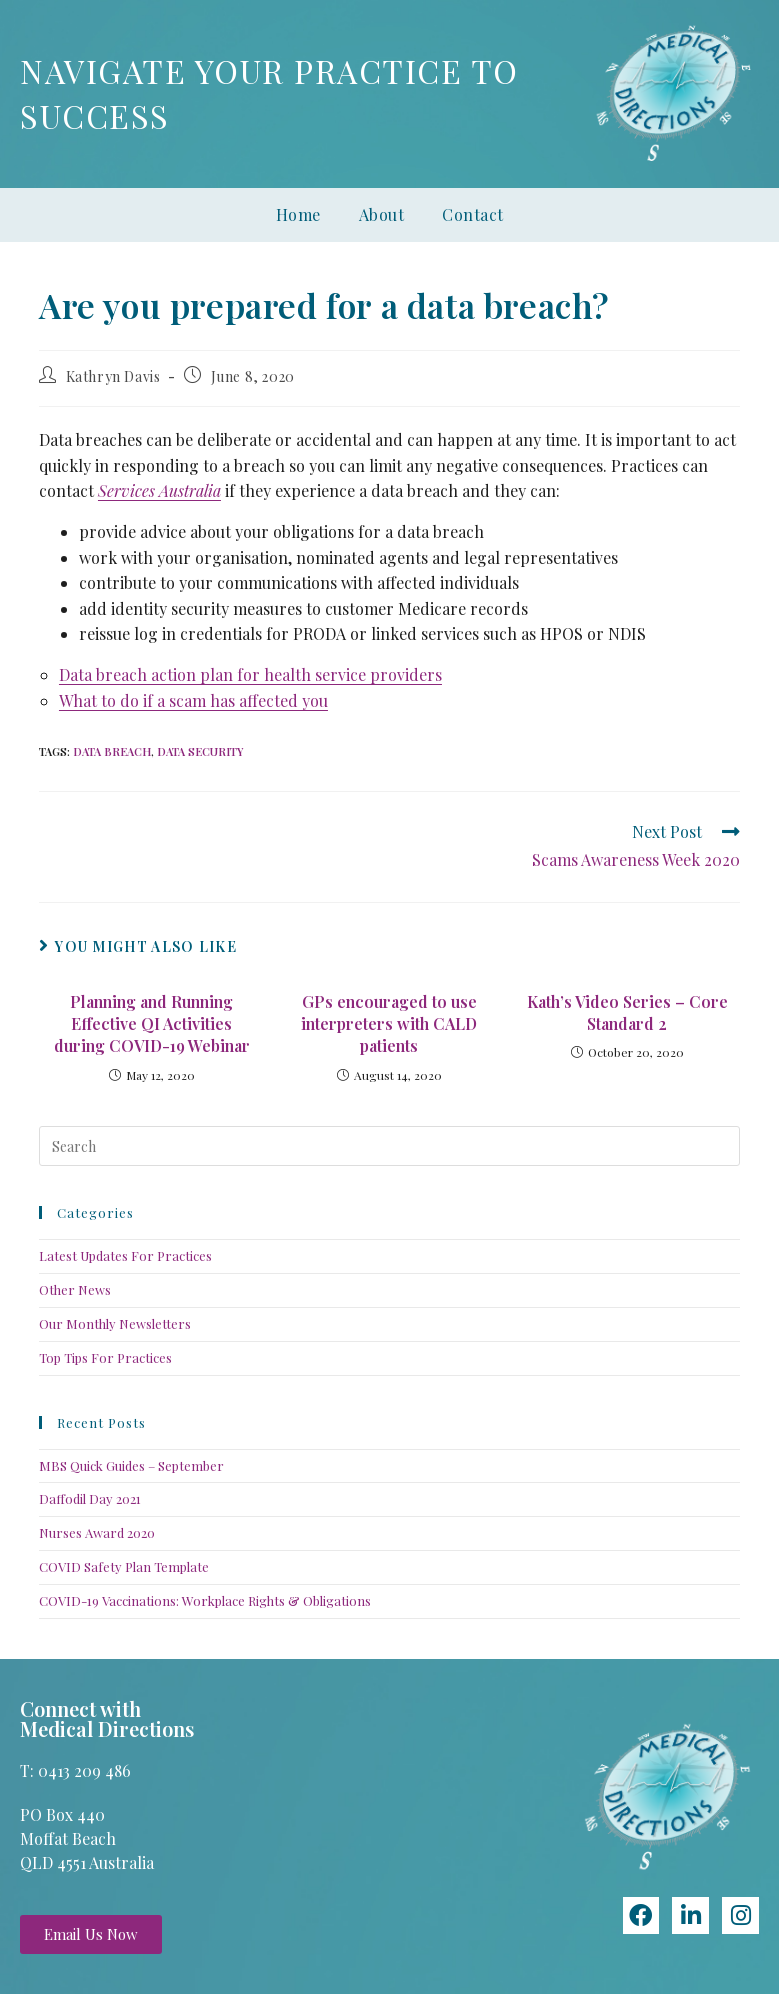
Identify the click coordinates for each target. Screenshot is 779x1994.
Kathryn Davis (113, 376)
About (382, 214)
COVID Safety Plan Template (124, 1566)
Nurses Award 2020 (97, 1532)
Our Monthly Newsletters (115, 1323)
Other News (75, 1289)
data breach (112, 751)
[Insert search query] (389, 1146)
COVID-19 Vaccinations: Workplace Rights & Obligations (205, 1600)
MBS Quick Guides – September (131, 1465)
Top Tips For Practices (105, 1357)
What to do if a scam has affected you (193, 700)
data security (200, 751)
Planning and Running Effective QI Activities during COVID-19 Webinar (152, 1024)
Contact (473, 214)
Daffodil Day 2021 (90, 1498)
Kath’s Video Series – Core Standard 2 (627, 1012)
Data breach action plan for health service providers (250, 674)
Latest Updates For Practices (125, 1255)
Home (298, 214)
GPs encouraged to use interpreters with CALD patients (389, 1024)
